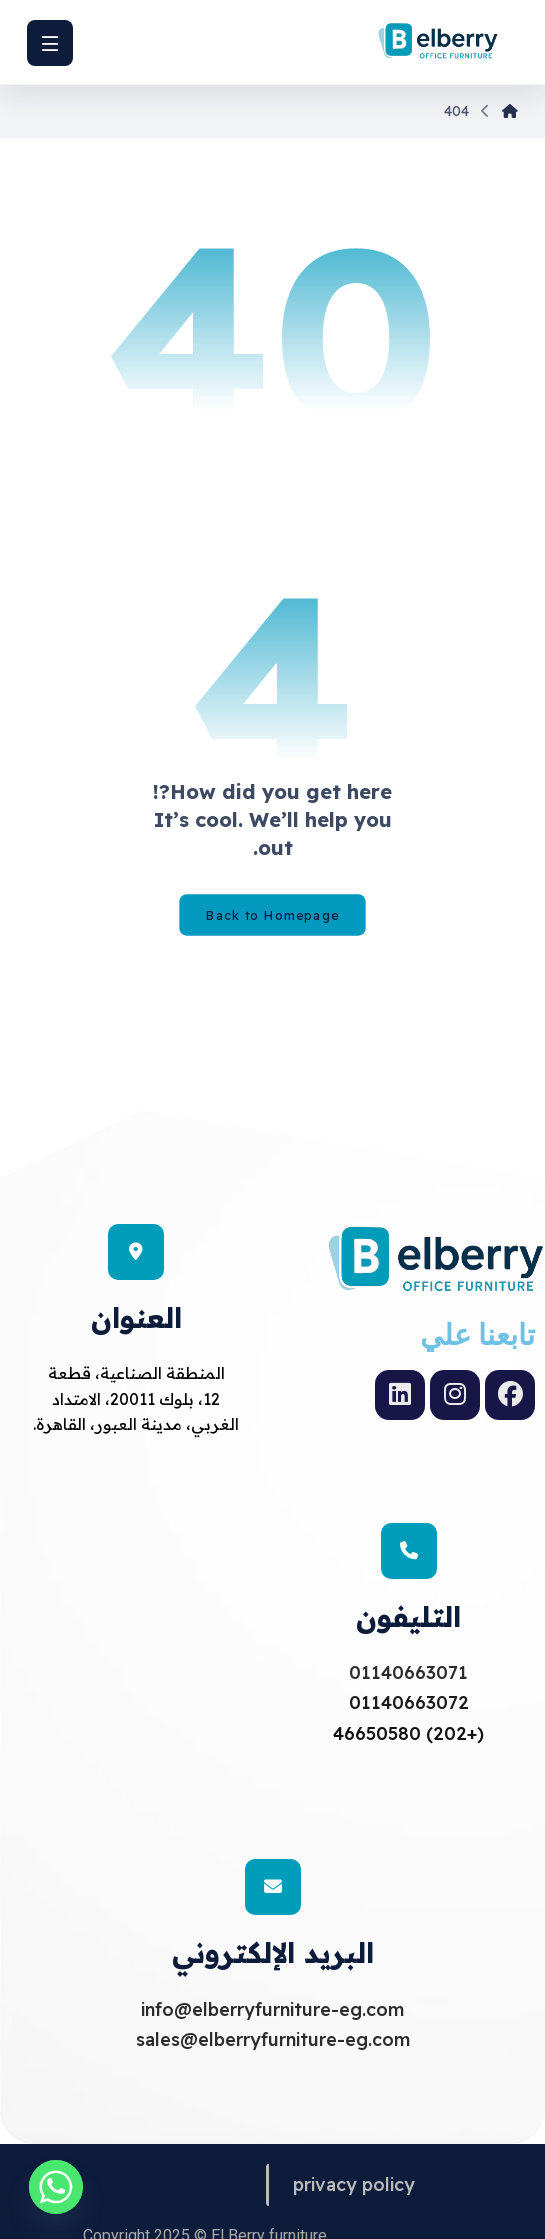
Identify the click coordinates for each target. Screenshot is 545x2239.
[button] (50, 43)
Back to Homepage (272, 915)
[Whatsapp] (56, 2187)
